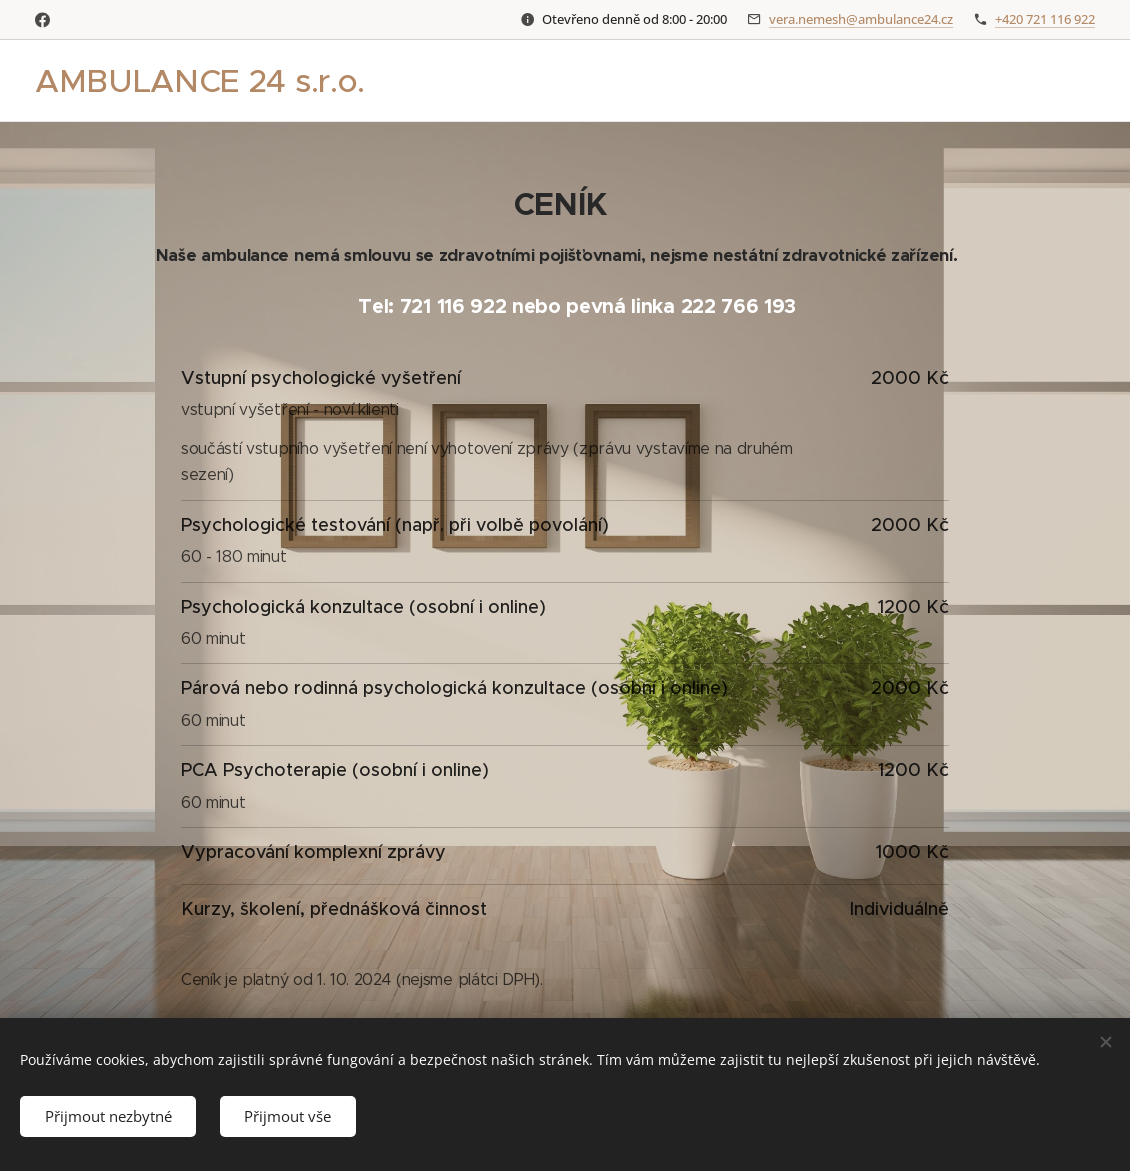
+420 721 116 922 (1045, 19)
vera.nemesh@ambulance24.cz (861, 19)
